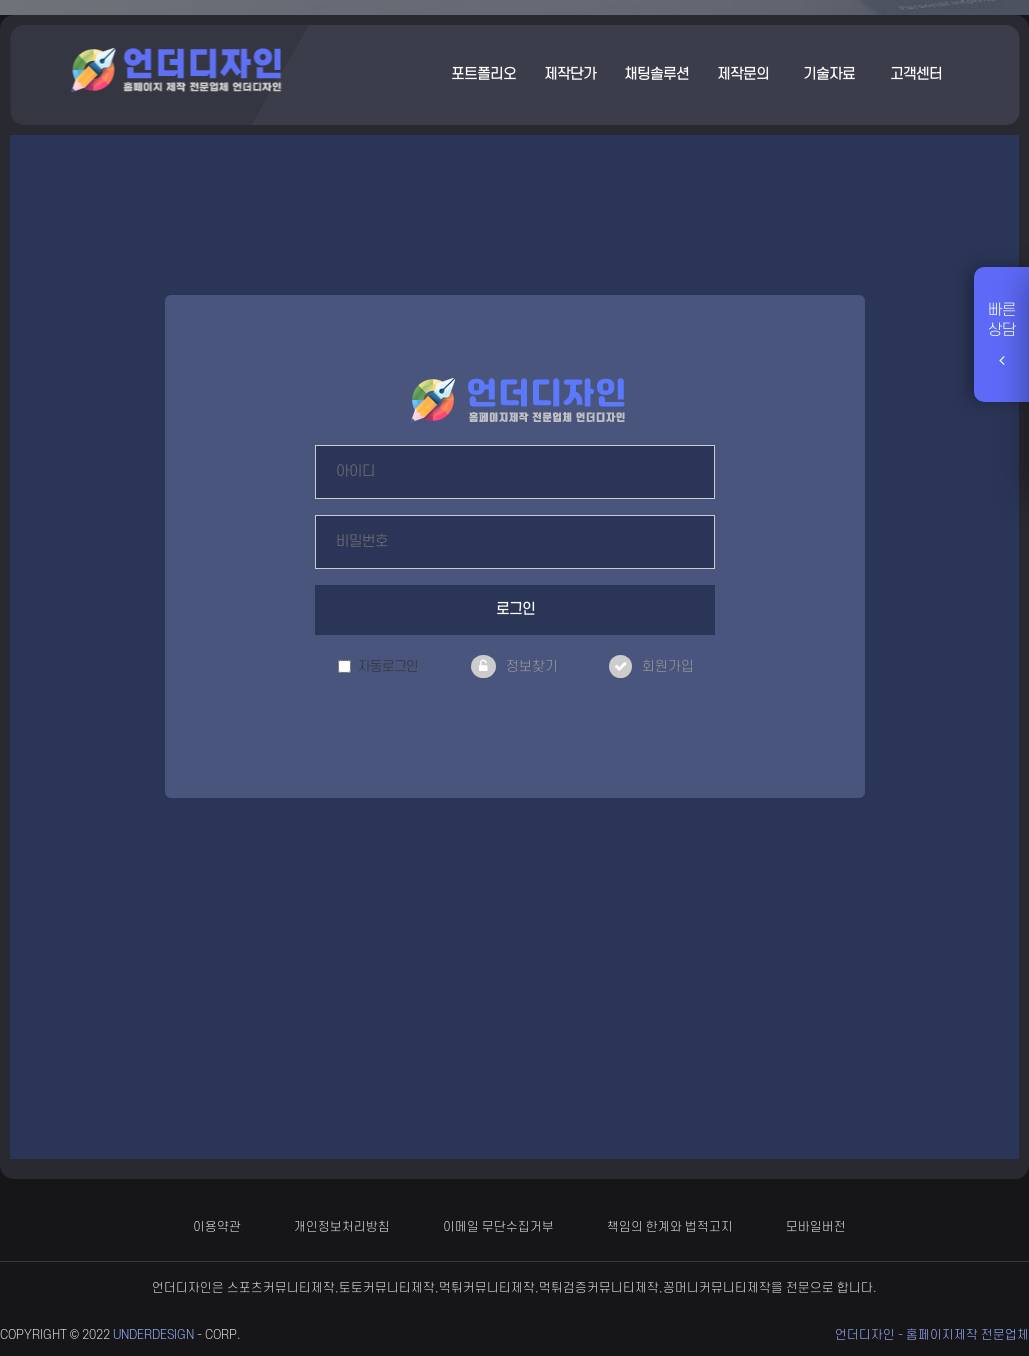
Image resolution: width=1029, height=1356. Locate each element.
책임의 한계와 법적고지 (670, 1227)
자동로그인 (378, 666)
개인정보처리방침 (342, 1227)
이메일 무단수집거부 (498, 1227)
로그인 (515, 609)
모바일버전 (816, 1227)
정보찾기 (532, 666)
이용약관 (217, 1227)
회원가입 (668, 666)
